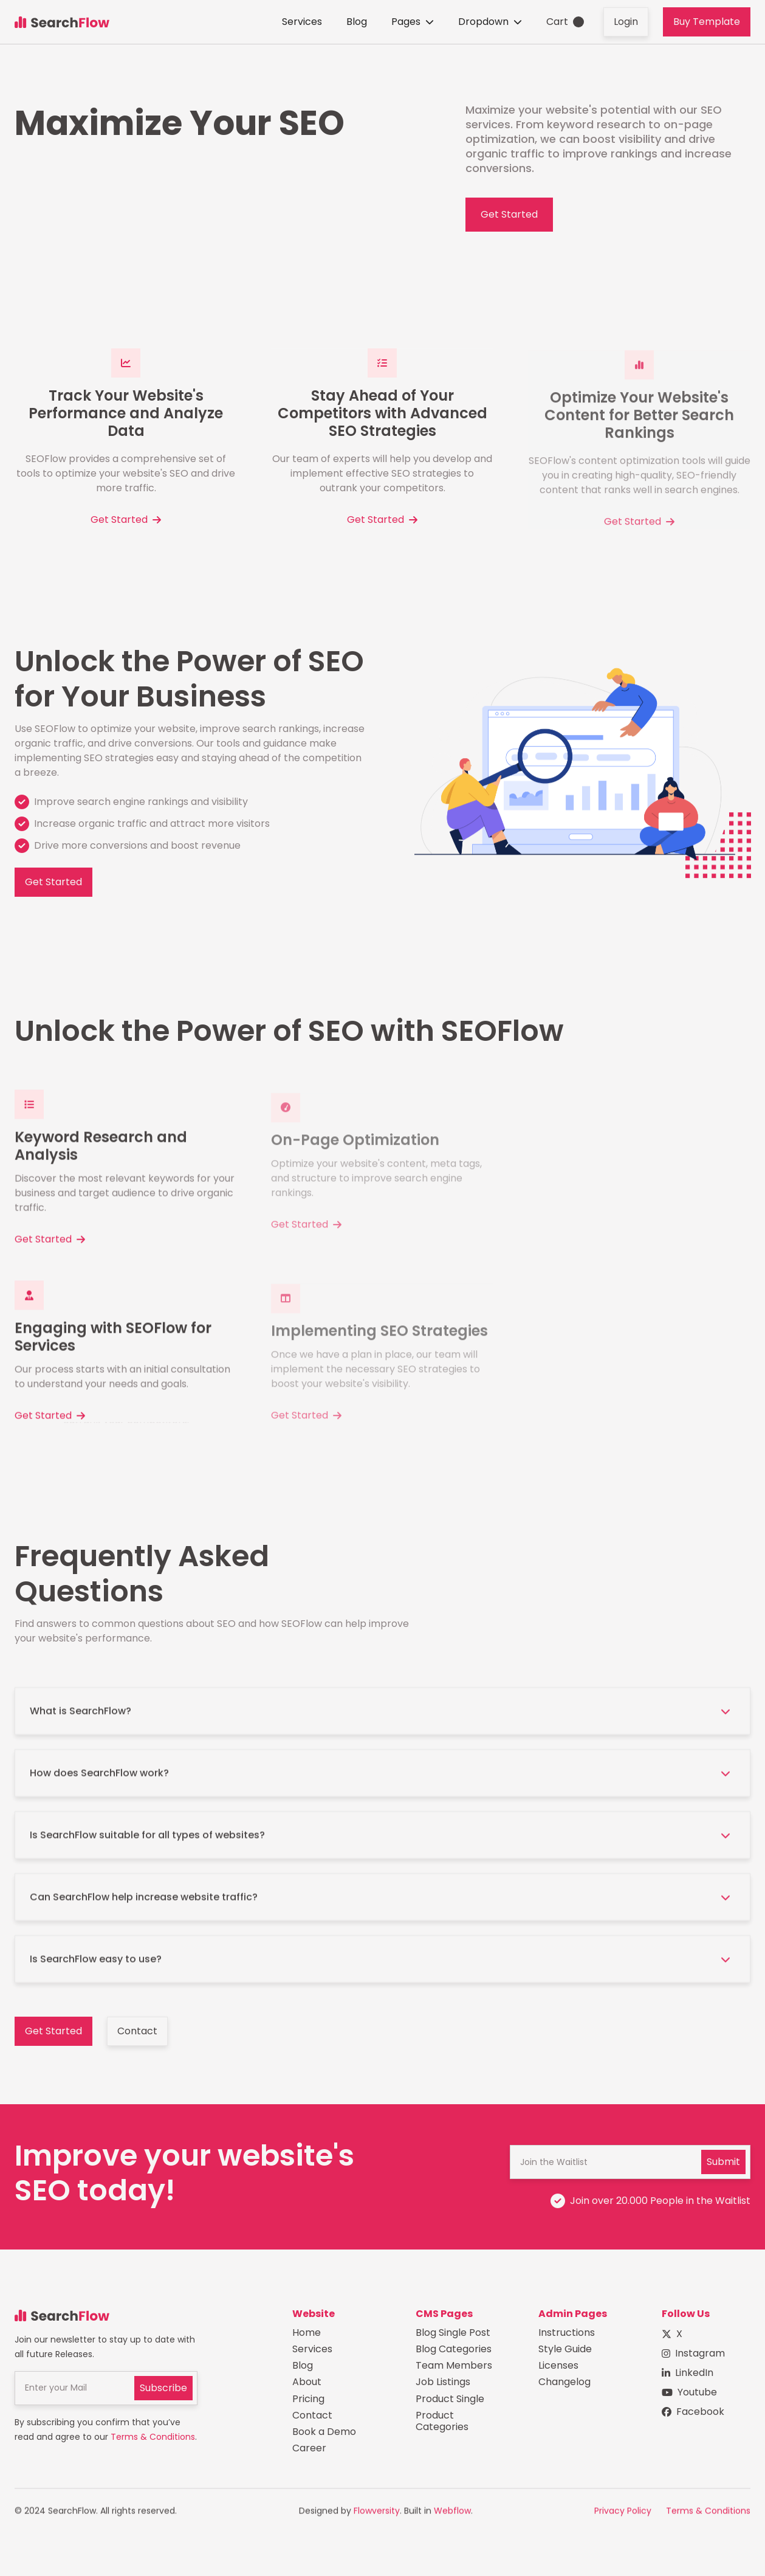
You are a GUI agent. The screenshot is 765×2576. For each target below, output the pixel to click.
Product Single (450, 2401)
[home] (62, 22)
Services (302, 22)
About (306, 2385)
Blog (356, 22)
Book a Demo (324, 2434)
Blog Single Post (453, 2335)
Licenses (558, 2368)
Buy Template (706, 22)
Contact (137, 2033)
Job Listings (443, 2385)
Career (309, 2451)
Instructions (566, 2335)
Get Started (509, 214)
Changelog (564, 2385)
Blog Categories (454, 2352)
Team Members (454, 2368)
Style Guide (565, 2352)
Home (306, 2335)
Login (626, 22)
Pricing (308, 2401)
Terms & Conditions (153, 2439)
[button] (412, 22)
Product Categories (442, 2424)
